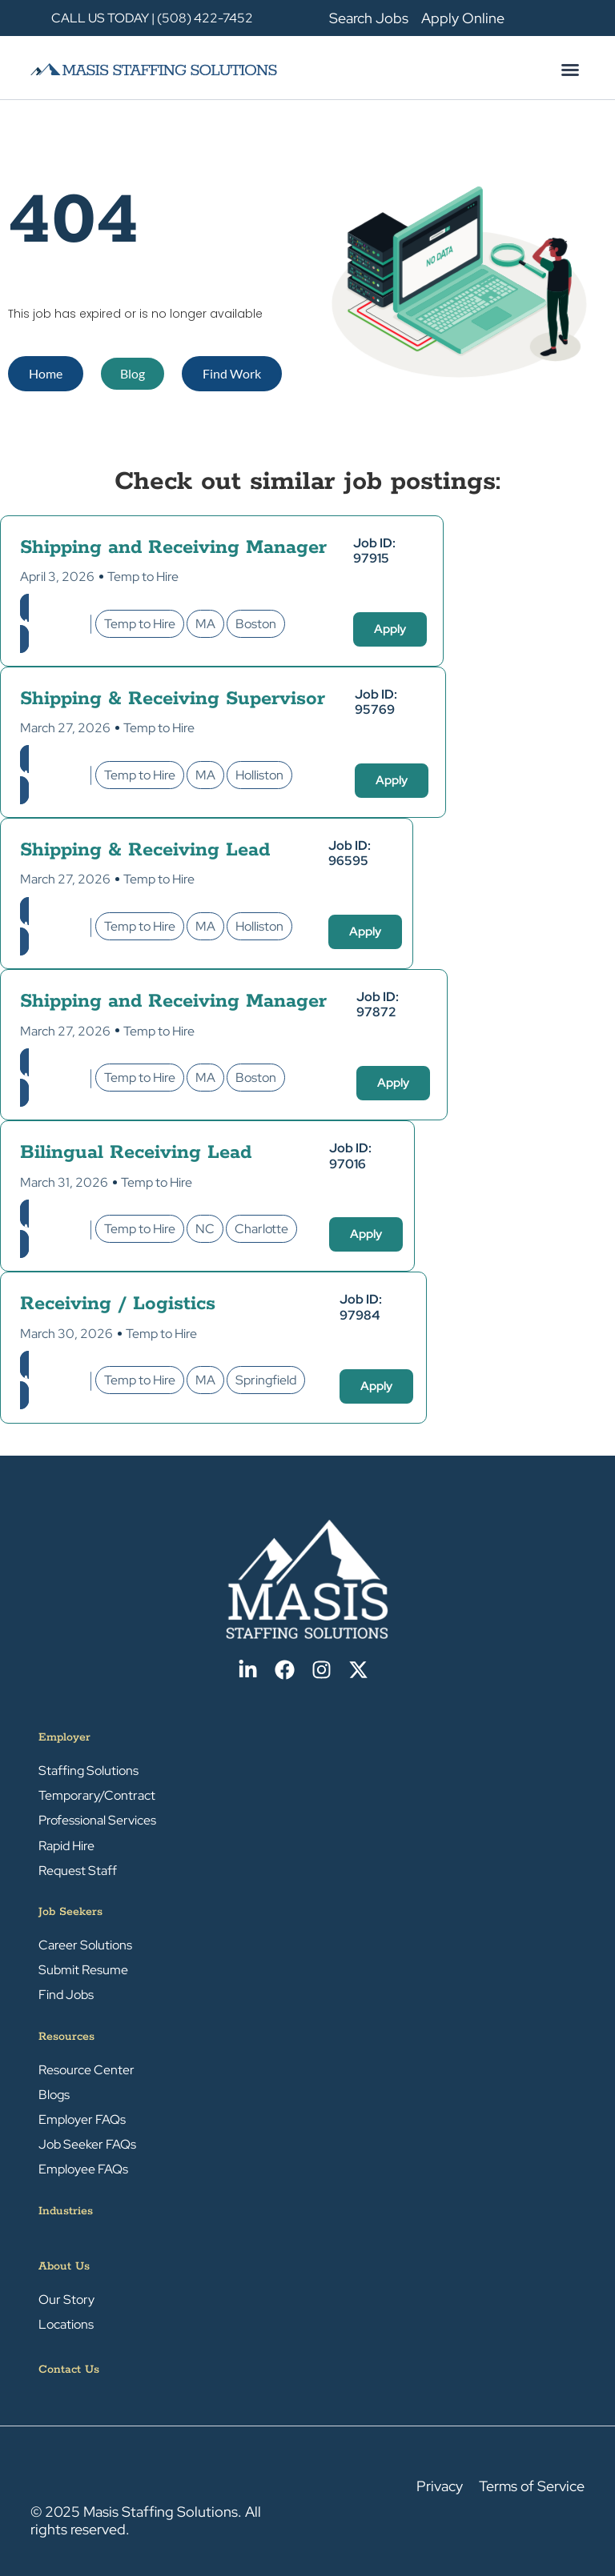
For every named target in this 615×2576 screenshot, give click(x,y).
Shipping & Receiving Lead (145, 850)
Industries (65, 2211)
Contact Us (68, 2369)
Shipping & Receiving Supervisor (172, 699)
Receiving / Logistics (117, 1304)
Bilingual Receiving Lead (135, 1152)
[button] (570, 69)
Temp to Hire (143, 576)
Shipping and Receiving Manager (173, 547)
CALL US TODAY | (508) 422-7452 (152, 18)
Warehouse (53, 623)
